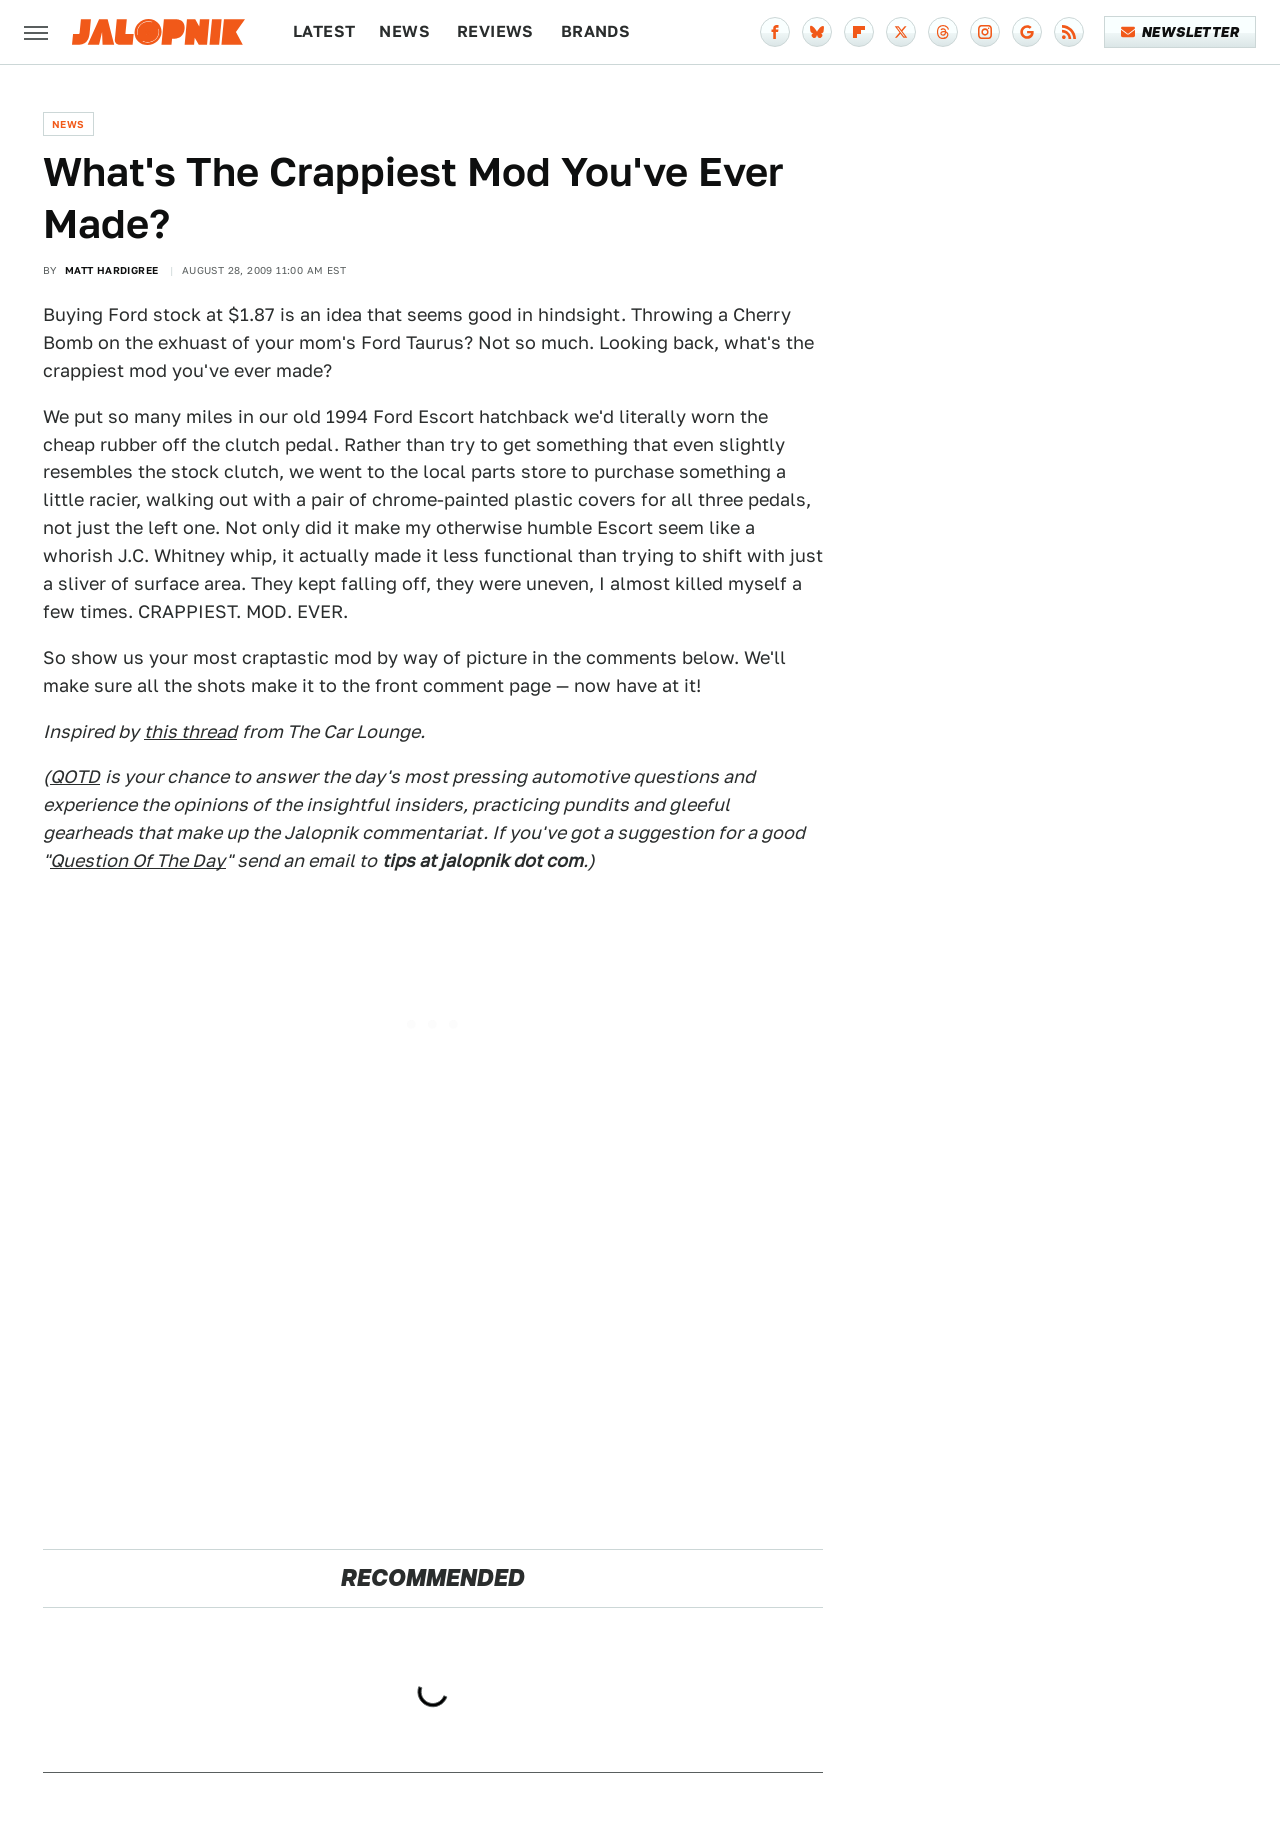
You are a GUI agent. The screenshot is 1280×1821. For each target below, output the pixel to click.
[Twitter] (901, 32)
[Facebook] (775, 32)
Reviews (495, 31)
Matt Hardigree (112, 270)
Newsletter (1180, 32)
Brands (595, 31)
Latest (324, 31)
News (404, 31)
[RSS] (1069, 32)
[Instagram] (985, 32)
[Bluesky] (817, 32)
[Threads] (943, 32)
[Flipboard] (859, 32)
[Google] (1027, 32)
